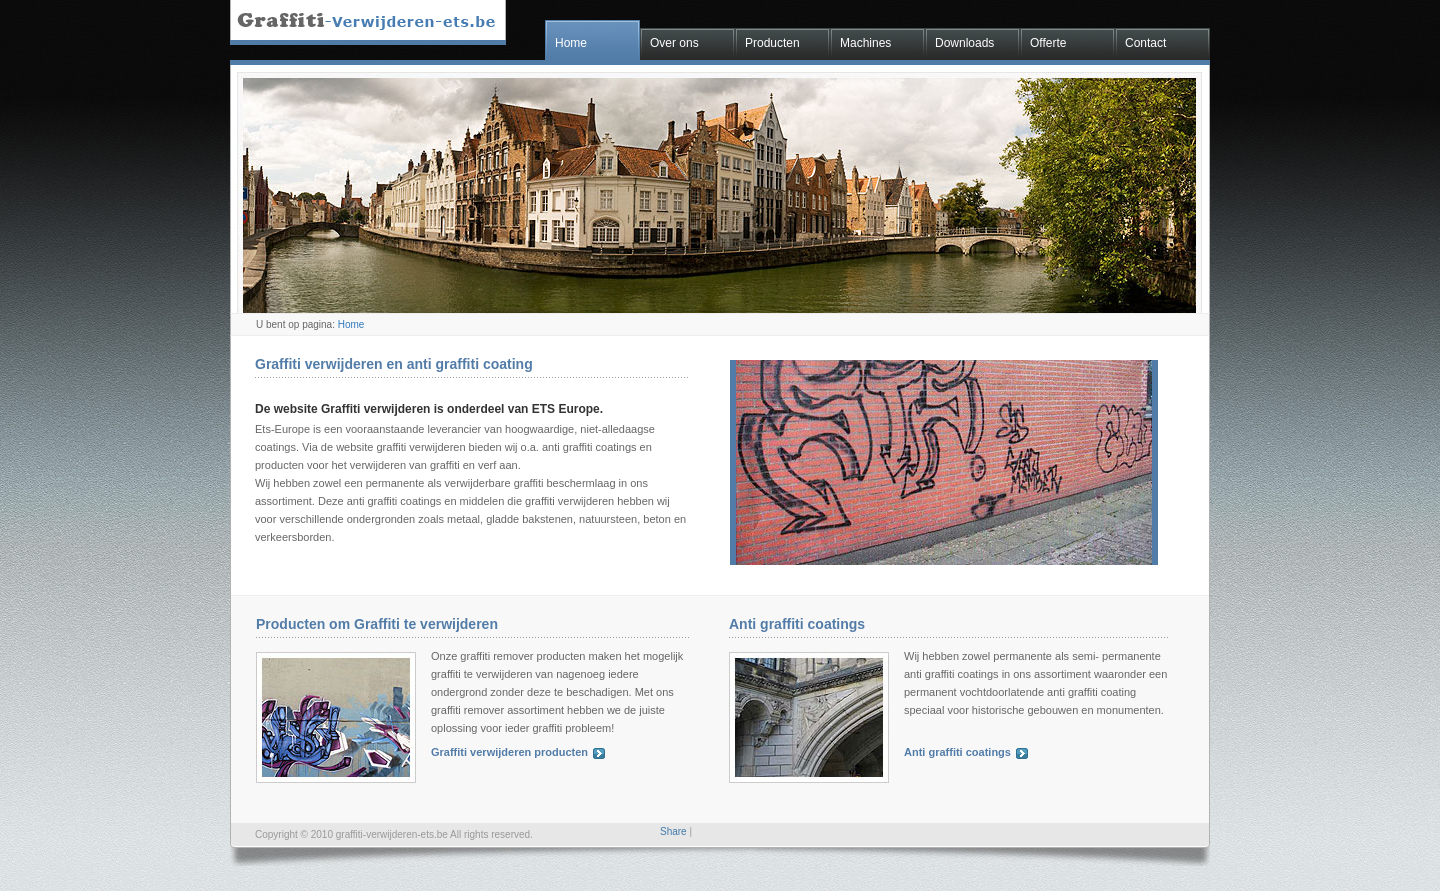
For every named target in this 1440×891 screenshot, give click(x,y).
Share (673, 831)
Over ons (674, 43)
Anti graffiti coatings (957, 752)
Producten (772, 43)
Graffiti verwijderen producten (509, 752)
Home (571, 43)
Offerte (1048, 43)
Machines (865, 43)
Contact (1145, 43)
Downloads (964, 43)
